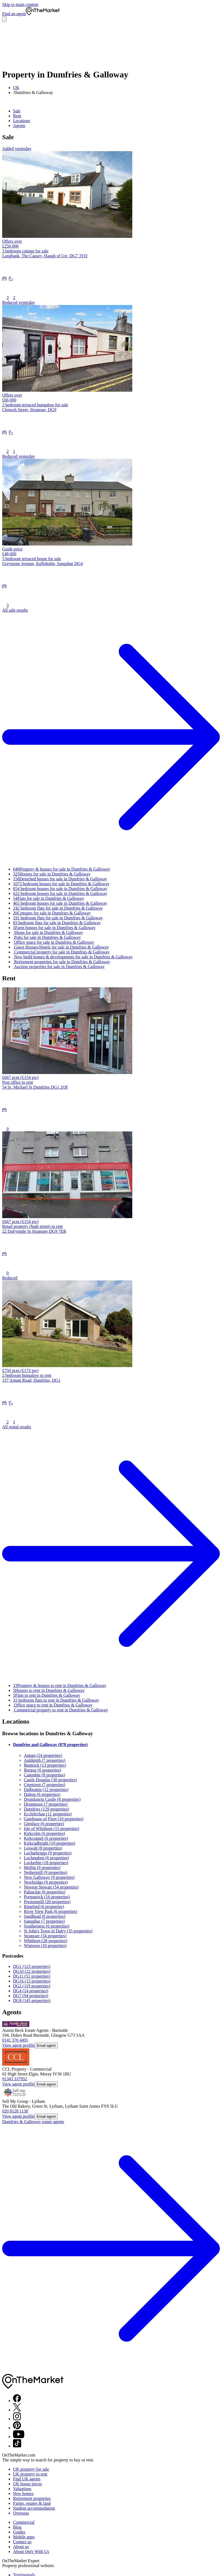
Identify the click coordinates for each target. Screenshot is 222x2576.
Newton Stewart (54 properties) (51, 1887)
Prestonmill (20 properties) (47, 1901)
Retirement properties (32, 2498)
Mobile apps (24, 2537)
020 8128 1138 (15, 2111)
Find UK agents (26, 2479)
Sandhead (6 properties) (44, 1916)
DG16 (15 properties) (31, 1981)
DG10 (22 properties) (31, 1971)
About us (21, 2546)
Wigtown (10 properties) (45, 1945)
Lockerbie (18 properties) (46, 1862)
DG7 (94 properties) (30, 1995)
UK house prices (27, 2483)
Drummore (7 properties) (45, 1804)
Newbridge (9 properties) (46, 1882)
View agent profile (18, 2045)
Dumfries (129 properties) (46, 1809)
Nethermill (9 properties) (45, 1872)
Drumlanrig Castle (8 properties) (52, 1799)
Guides (19, 2532)
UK (16, 87)
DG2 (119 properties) (31, 1986)
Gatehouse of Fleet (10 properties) (53, 1818)
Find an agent (14, 13)
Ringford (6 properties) (44, 1906)
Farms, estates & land (32, 2503)
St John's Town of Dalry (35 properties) (58, 1931)
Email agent (46, 2045)
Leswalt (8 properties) (43, 1848)
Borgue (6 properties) (42, 1770)
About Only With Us (31, 2551)
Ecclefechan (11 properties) (48, 1814)
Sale (17, 111)
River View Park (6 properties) (50, 1911)
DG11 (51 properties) (31, 1976)
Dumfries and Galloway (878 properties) (50, 1744)
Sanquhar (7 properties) (44, 1921)
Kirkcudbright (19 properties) (49, 1843)
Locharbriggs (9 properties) (48, 1853)
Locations (21, 120)
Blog (17, 2527)
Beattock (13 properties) (45, 1765)
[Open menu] (4, 19)
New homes (23, 2493)
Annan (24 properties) (43, 1755)
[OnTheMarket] (43, 13)
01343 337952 (14, 2079)
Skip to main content (20, 4)
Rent (17, 115)
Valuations (22, 2488)
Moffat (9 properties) (42, 1867)
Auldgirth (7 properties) (44, 1760)
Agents (19, 125)
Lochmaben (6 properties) (46, 1857)
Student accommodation (34, 2508)
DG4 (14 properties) (30, 1990)
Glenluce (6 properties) (44, 1823)
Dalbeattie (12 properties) (46, 1789)
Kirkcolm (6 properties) (44, 1833)
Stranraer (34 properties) (45, 1935)
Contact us (22, 2541)
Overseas (21, 2513)
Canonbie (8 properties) (44, 1775)
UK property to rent (30, 2474)
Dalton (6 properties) (42, 1794)
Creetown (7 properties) (44, 1784)
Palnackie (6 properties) (44, 1892)
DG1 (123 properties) (31, 1966)
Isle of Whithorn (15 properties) (51, 1828)
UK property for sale (31, 2469)
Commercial (23, 2522)
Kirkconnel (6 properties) (46, 1838)
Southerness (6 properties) (46, 1926)
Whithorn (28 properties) (45, 1940)
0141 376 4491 (15, 2040)
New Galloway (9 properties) (49, 1877)
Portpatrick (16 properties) (47, 1896)
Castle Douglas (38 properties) (50, 1779)
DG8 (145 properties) (31, 2000)
